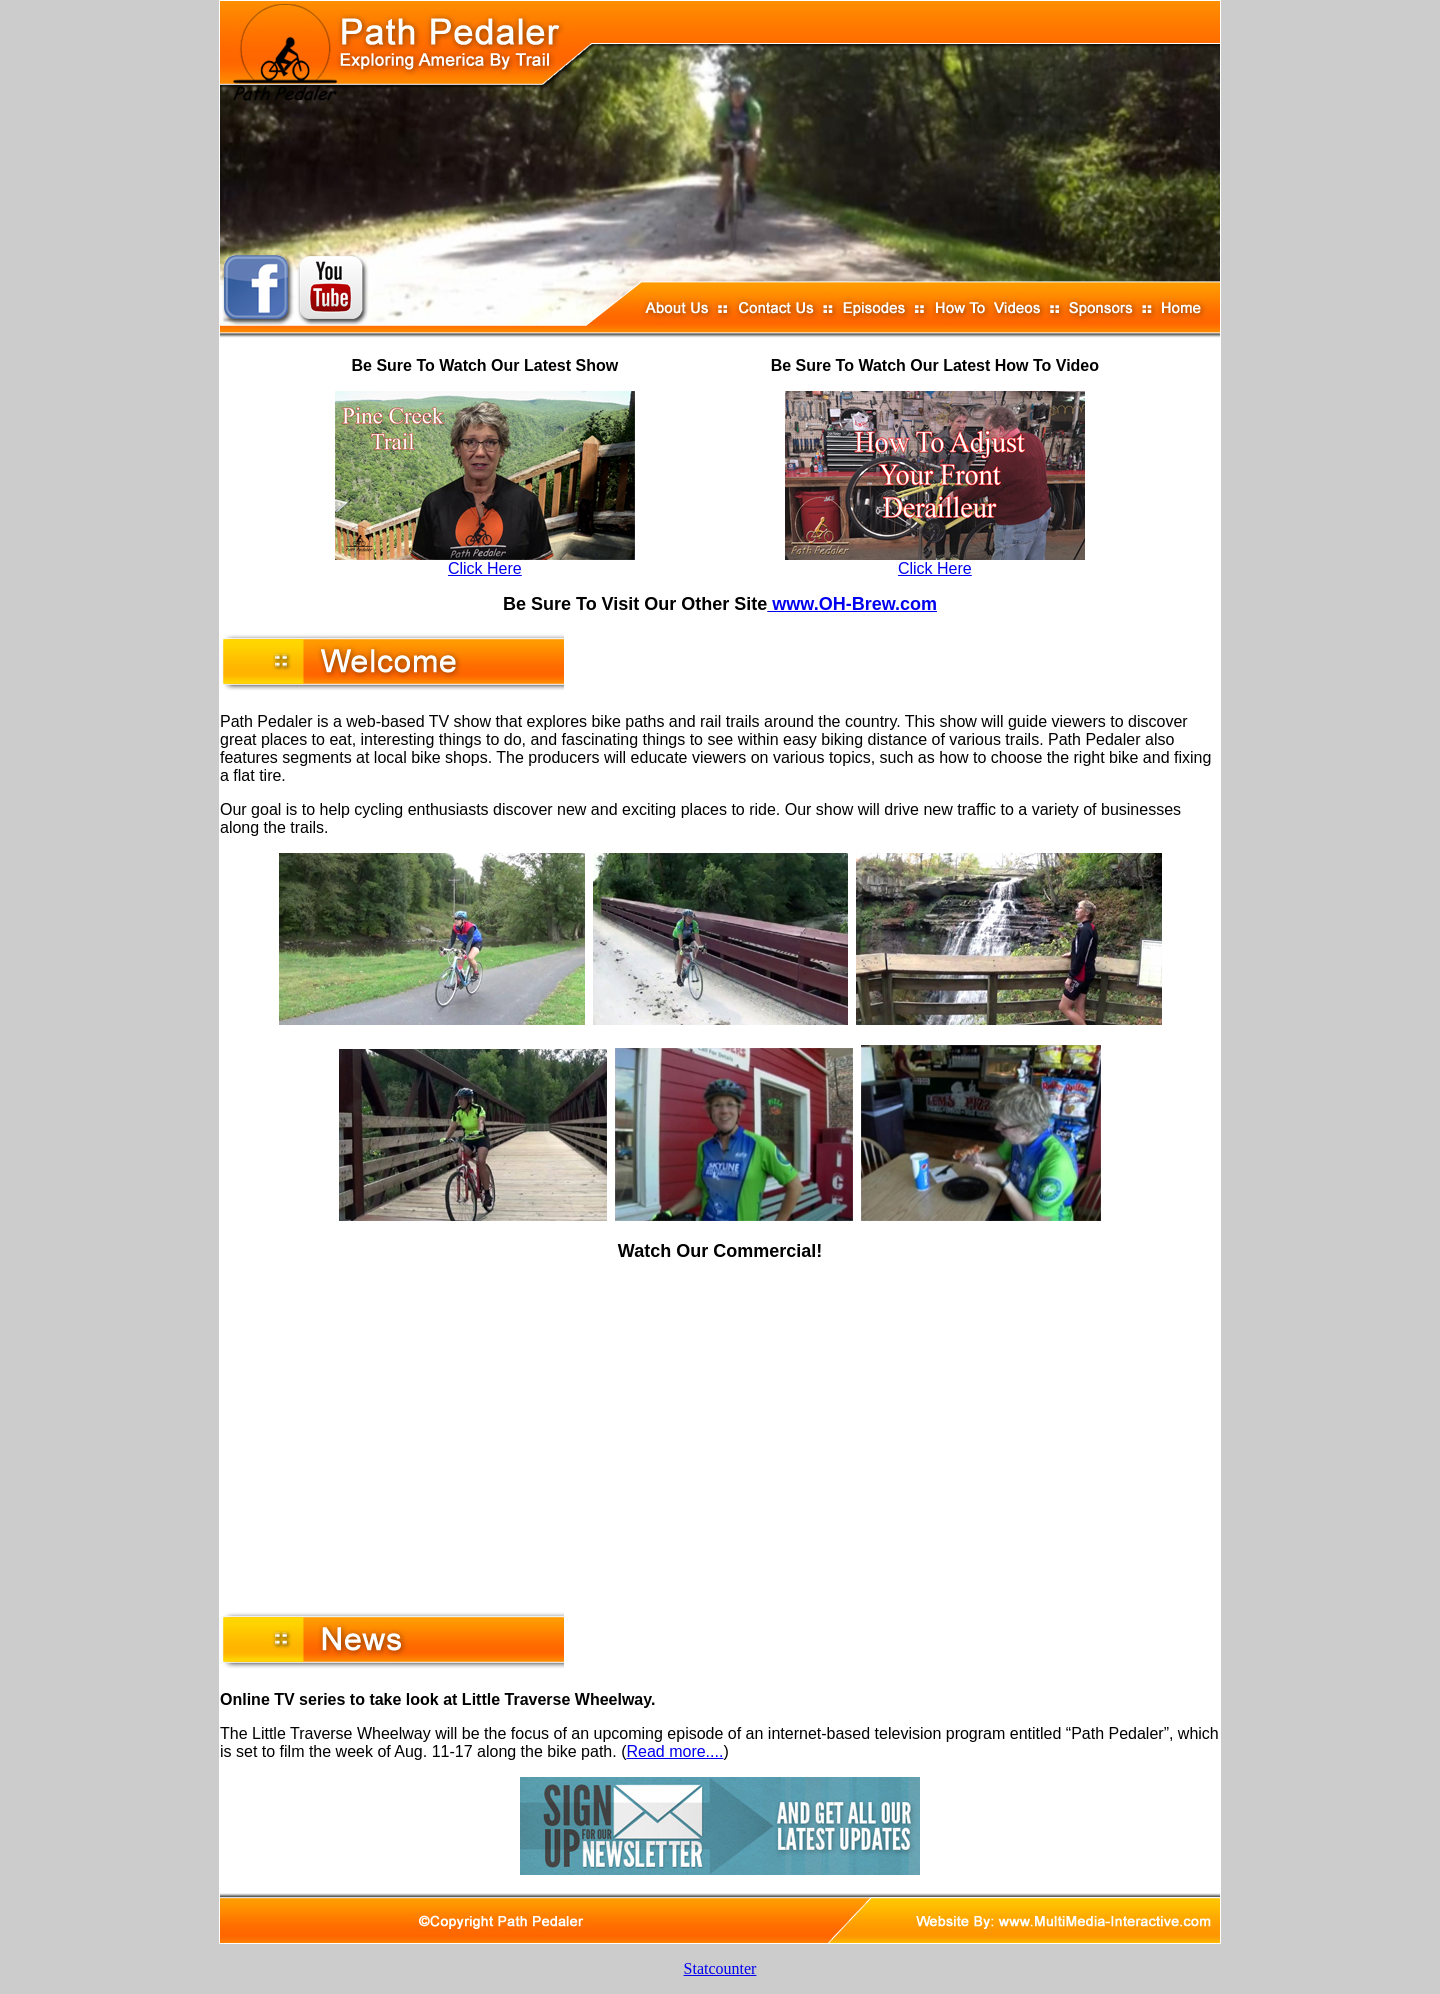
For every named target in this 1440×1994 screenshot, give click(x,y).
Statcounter (720, 1968)
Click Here (485, 568)
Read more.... (674, 1751)
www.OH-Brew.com (852, 604)
